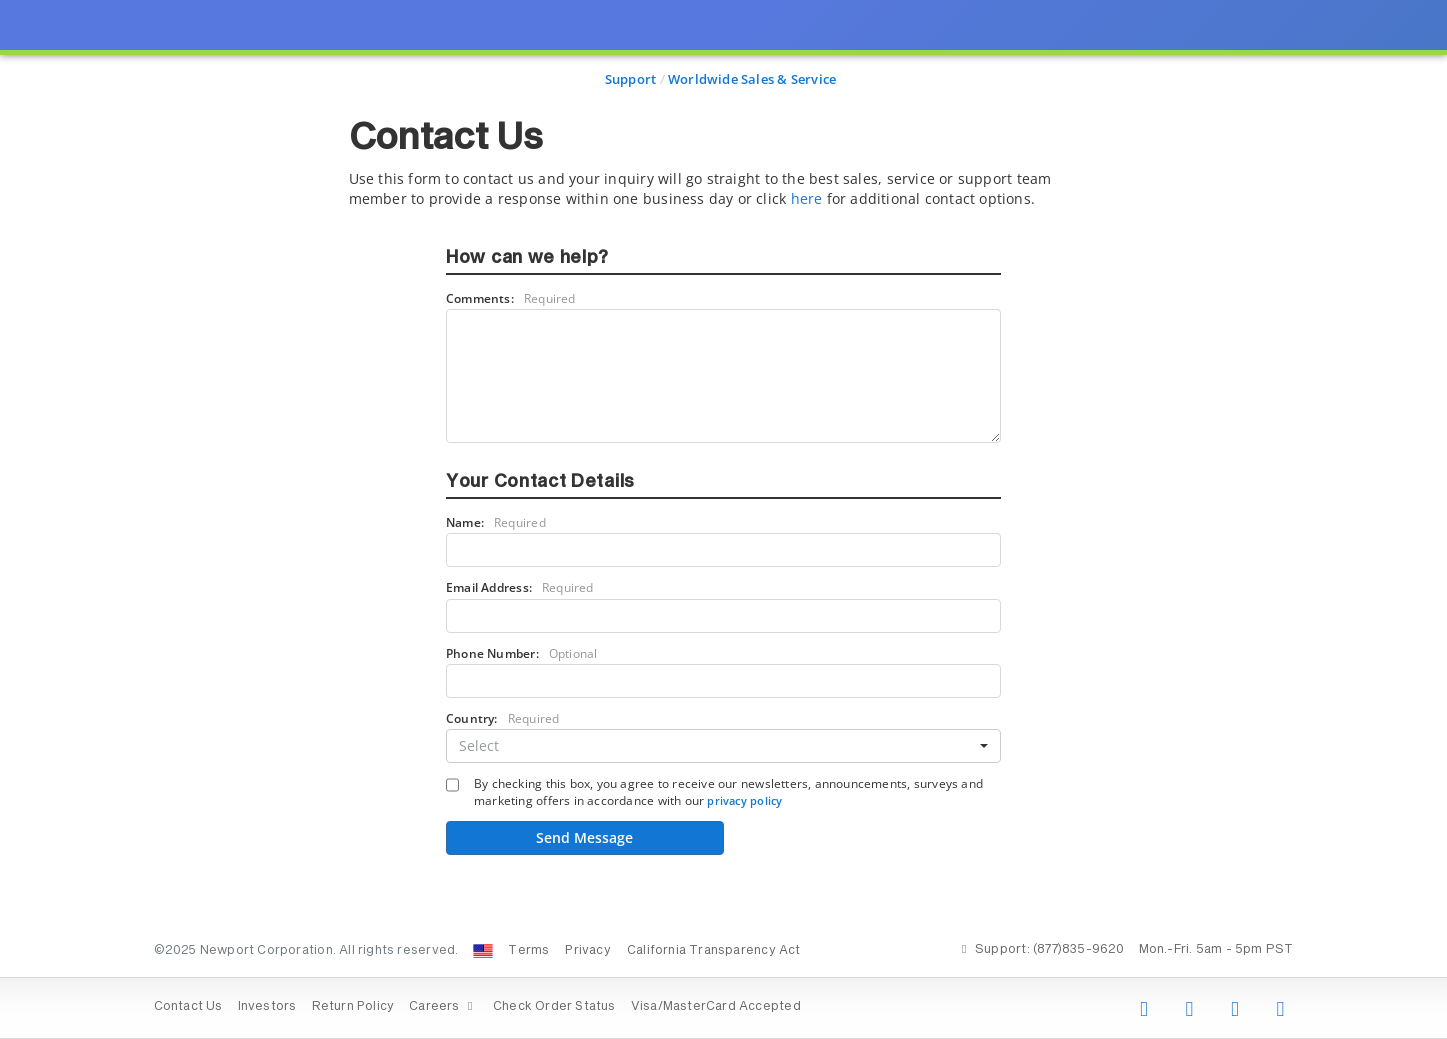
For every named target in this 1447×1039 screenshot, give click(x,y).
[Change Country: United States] (483, 951)
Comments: (511, 298)
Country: (502, 718)
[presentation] (723, 519)
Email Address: (520, 587)
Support (630, 79)
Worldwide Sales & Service (752, 79)
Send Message (584, 837)
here (807, 198)
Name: (496, 522)
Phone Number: (521, 653)
